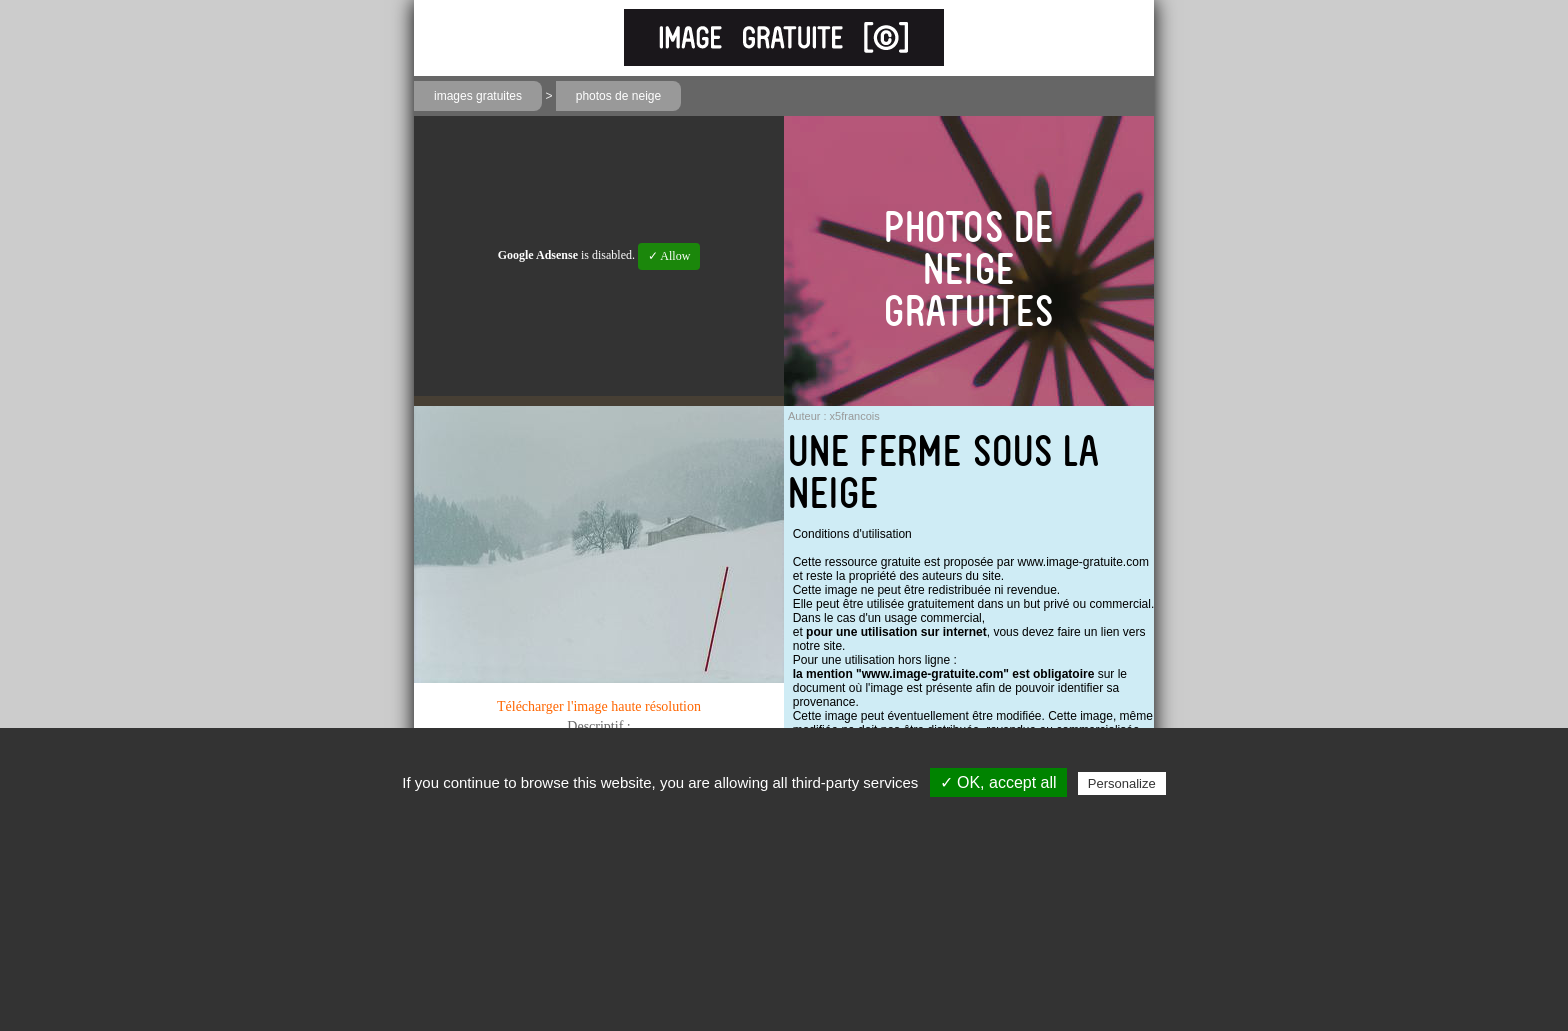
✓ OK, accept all (998, 782)
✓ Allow (669, 256)
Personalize (1122, 783)
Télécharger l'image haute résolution (599, 706)
